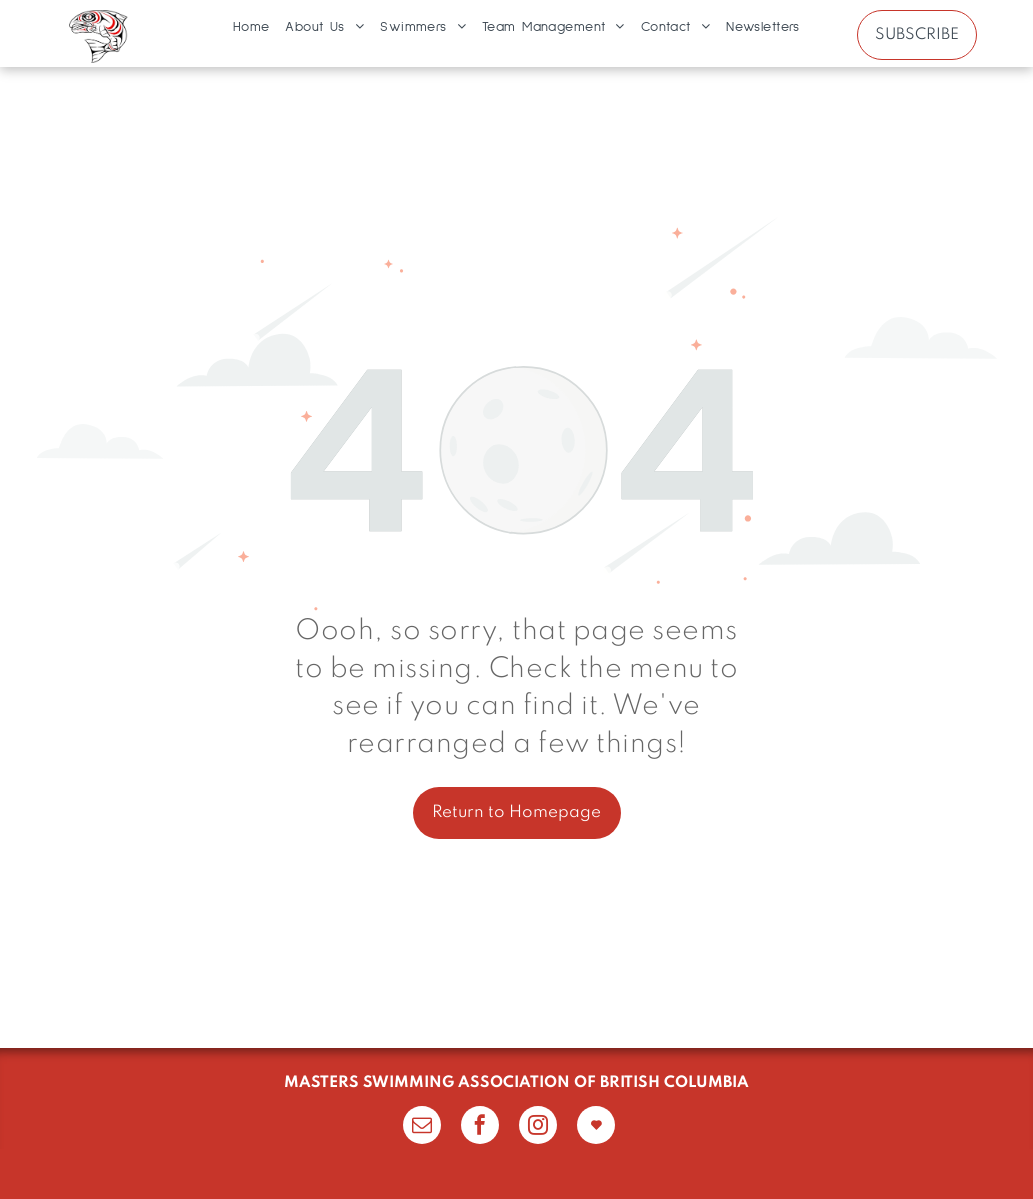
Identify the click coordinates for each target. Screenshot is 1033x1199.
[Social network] (596, 1127)
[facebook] (480, 1127)
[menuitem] (251, 27)
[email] (422, 1127)
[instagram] (538, 1127)
